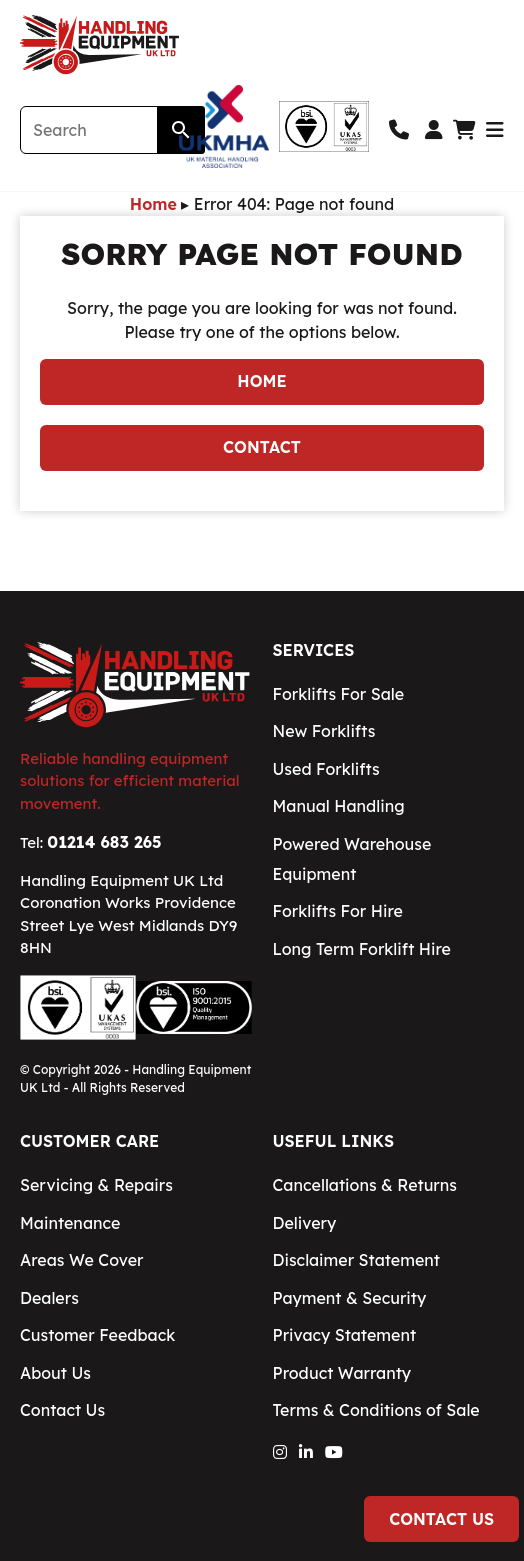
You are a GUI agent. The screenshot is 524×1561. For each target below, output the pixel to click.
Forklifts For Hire (338, 911)
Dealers (49, 1298)
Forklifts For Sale (339, 694)
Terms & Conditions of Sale (376, 1410)
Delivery (305, 1223)
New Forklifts (324, 731)
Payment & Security (350, 1298)
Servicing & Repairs (96, 1185)
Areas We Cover (82, 1260)
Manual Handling (339, 806)
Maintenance (70, 1223)
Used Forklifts (326, 769)
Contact (262, 447)
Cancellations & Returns (365, 1185)
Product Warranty (342, 1373)
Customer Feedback (97, 1335)
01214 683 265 (104, 842)
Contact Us (441, 1519)
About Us (55, 1373)
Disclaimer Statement (357, 1260)
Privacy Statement (345, 1335)
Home (153, 204)
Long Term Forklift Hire (362, 949)
